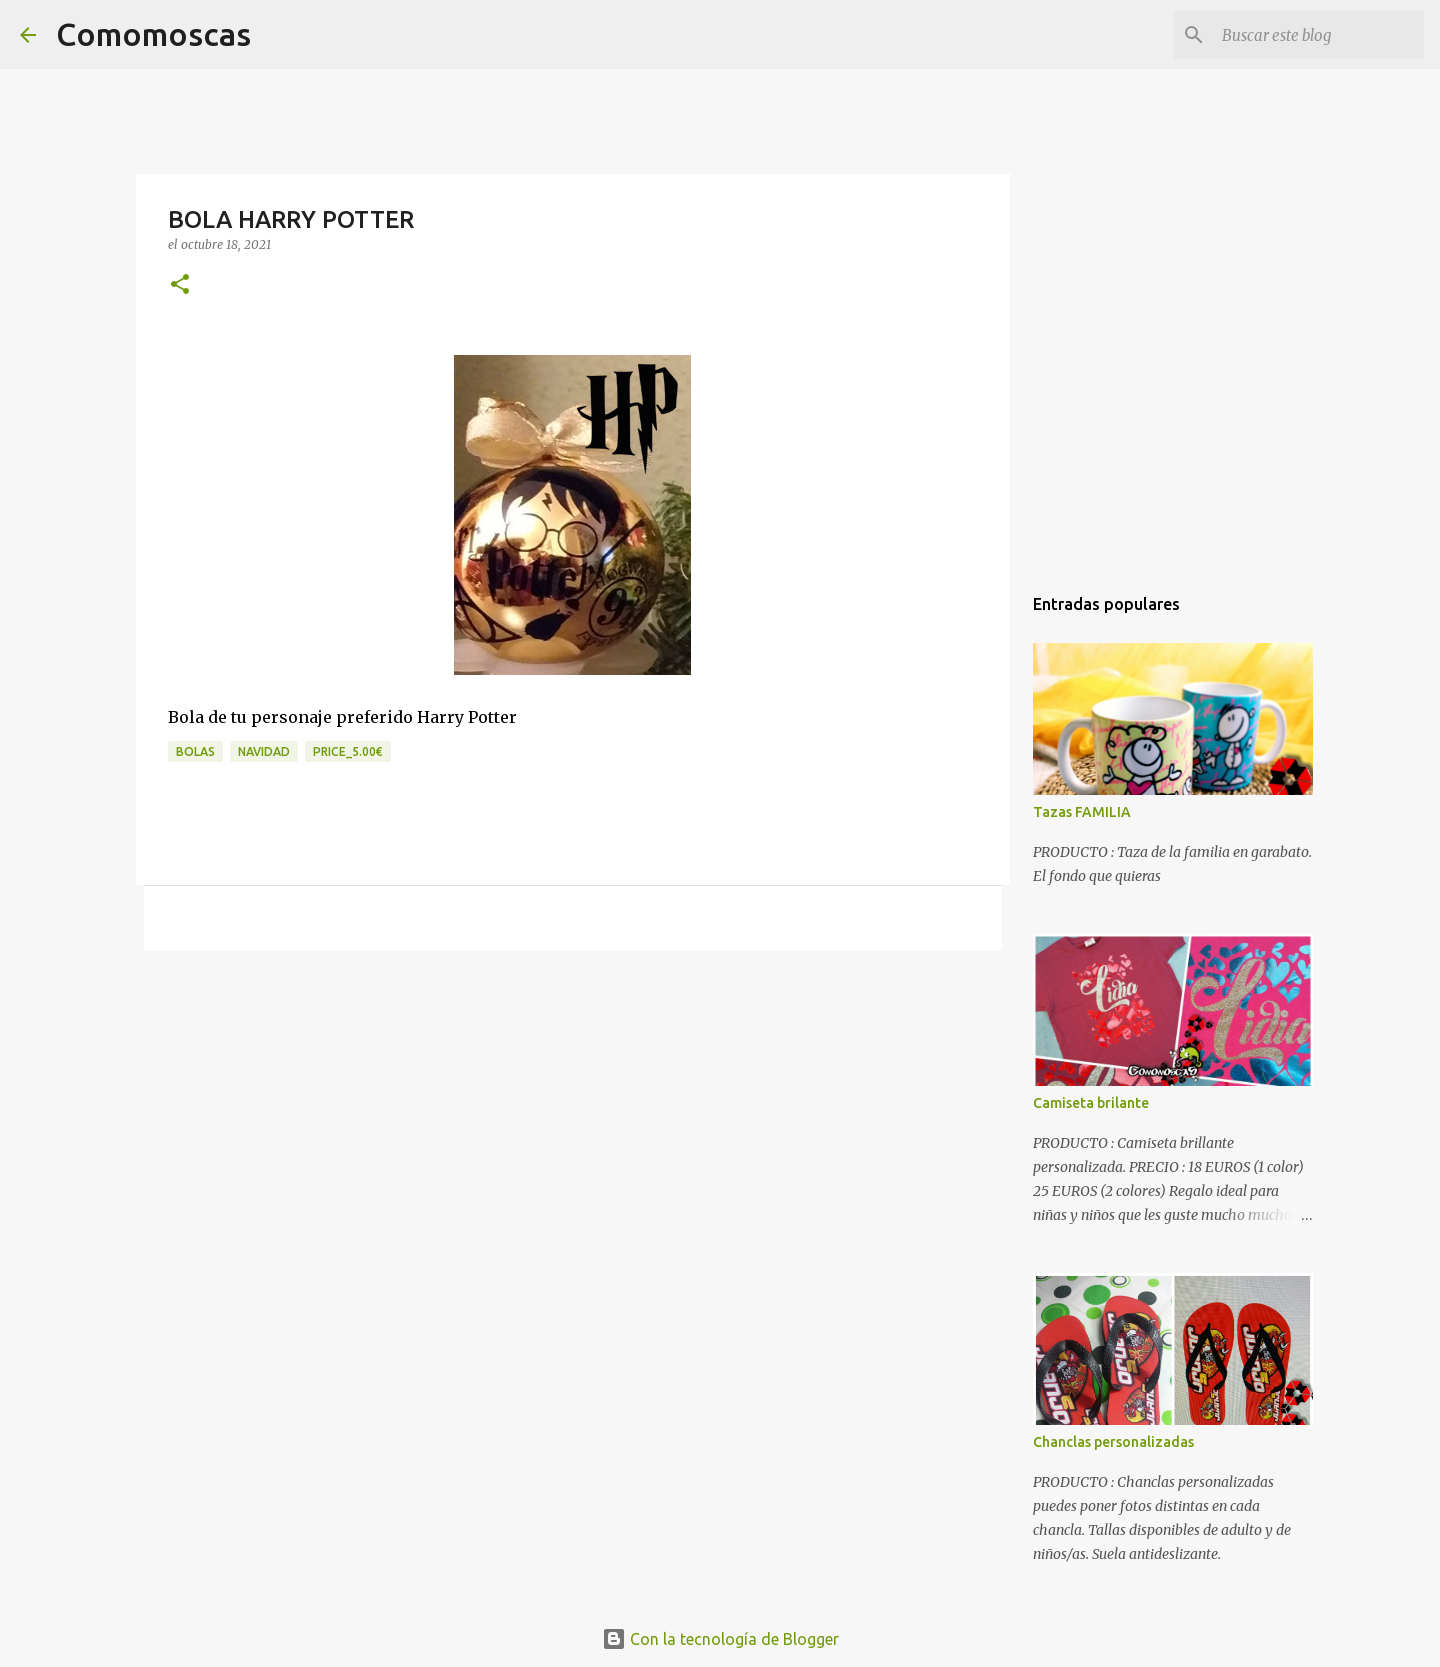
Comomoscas (153, 34)
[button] (180, 285)
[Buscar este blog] (1319, 35)
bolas (195, 751)
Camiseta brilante (1091, 1103)
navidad (264, 751)
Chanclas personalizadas (1113, 1442)
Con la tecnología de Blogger (720, 1639)
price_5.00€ (348, 751)
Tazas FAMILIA (1082, 812)
